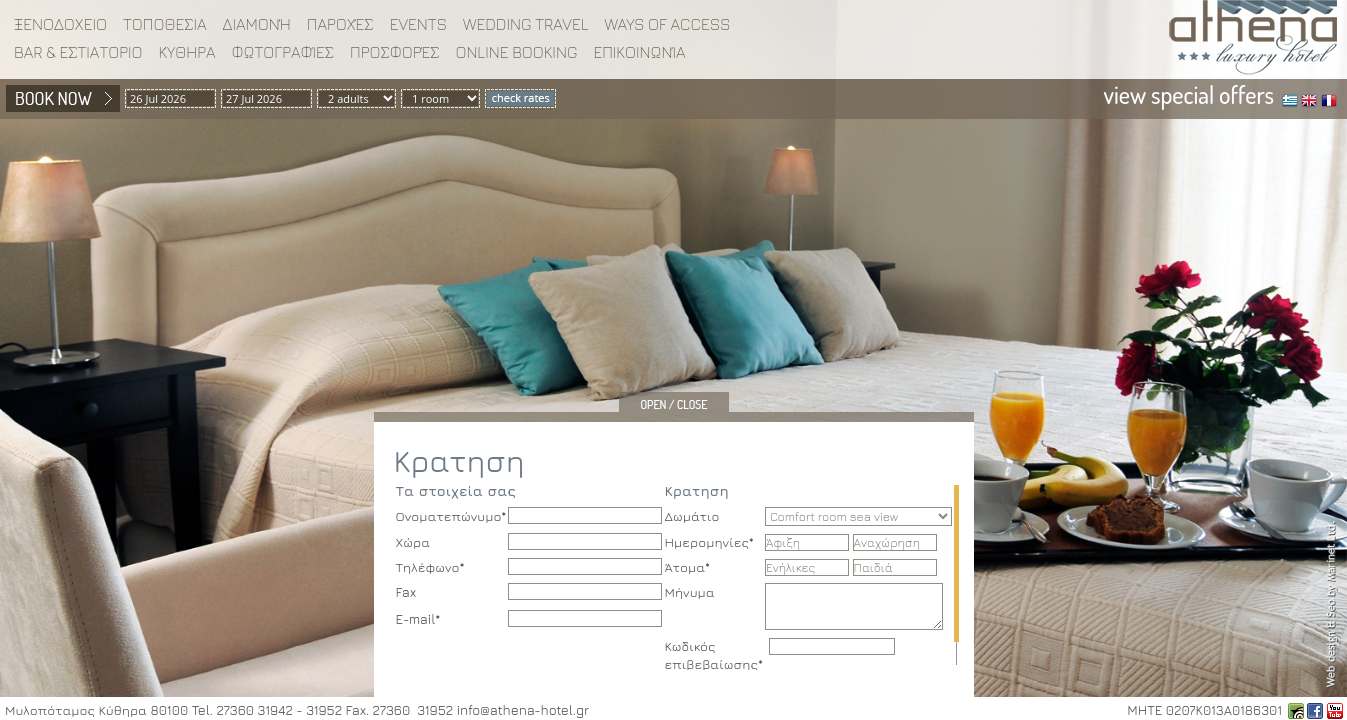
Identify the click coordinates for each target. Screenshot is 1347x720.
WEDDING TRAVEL (526, 24)
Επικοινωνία (639, 52)
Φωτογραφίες (283, 52)
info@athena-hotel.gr (523, 710)
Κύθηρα (186, 52)
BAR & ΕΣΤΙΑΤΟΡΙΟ (78, 52)
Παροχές (340, 24)
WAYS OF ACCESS (667, 24)
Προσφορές (394, 52)
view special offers (1189, 94)
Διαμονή (257, 24)
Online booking (516, 52)
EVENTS (418, 24)
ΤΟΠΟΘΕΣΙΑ (165, 24)
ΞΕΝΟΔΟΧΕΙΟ (60, 24)
